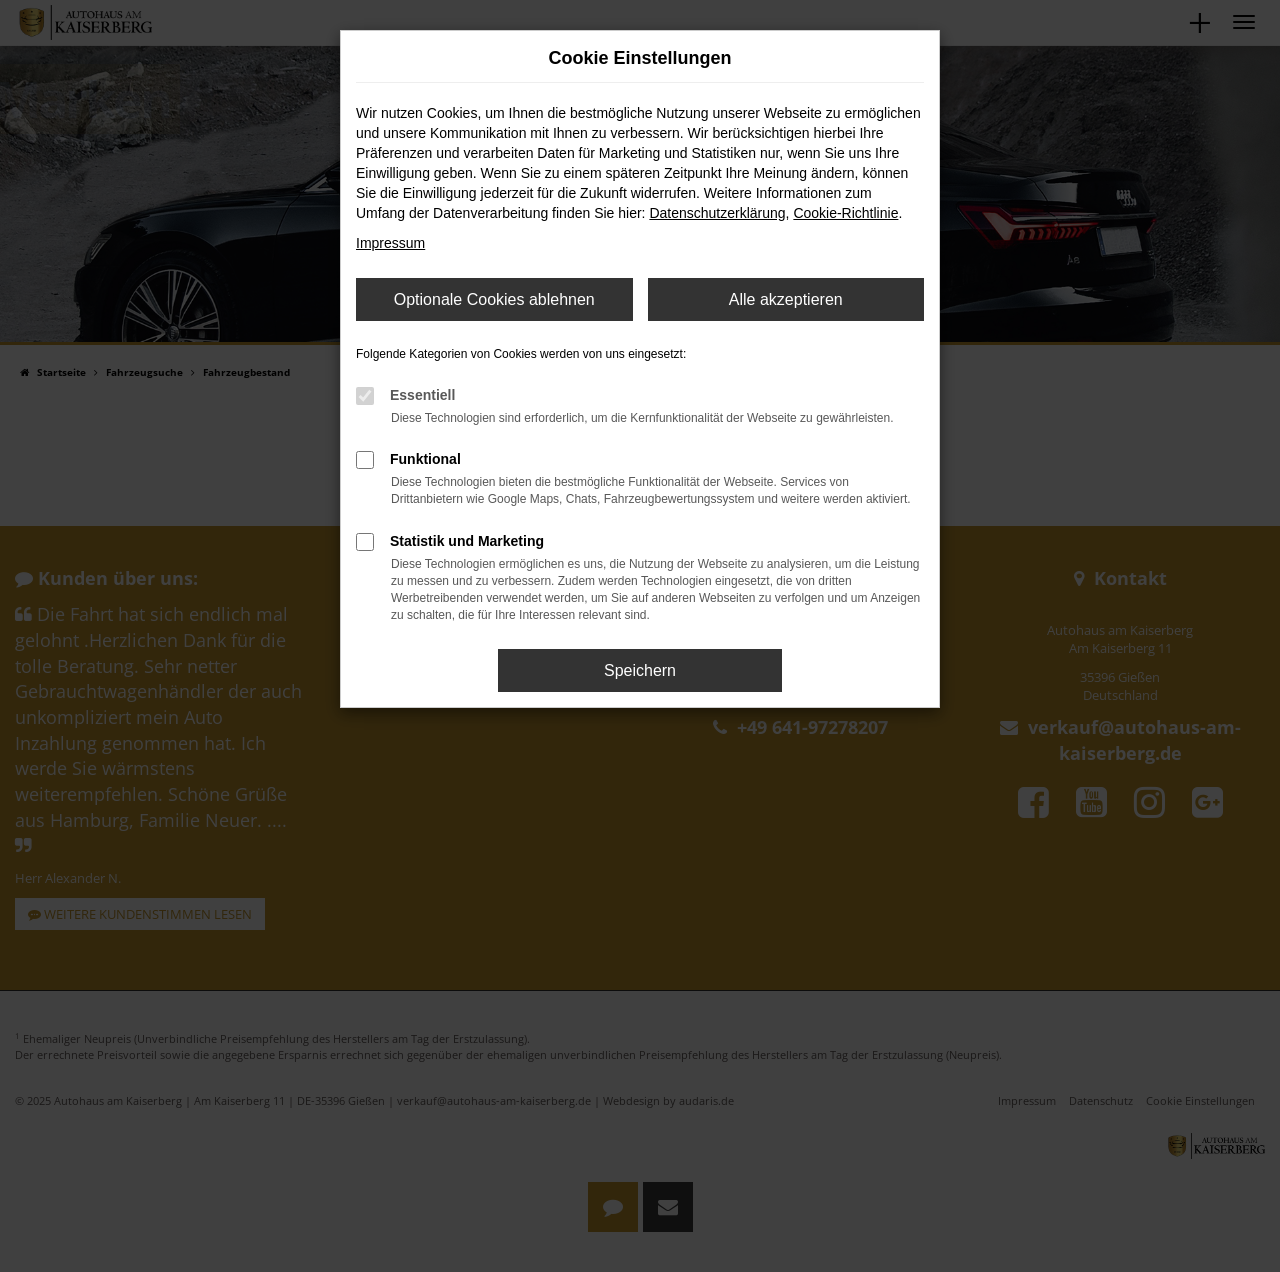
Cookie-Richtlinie (845, 213)
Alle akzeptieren (786, 299)
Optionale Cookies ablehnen (494, 299)
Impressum (390, 243)
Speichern (640, 670)
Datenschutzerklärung (717, 213)
